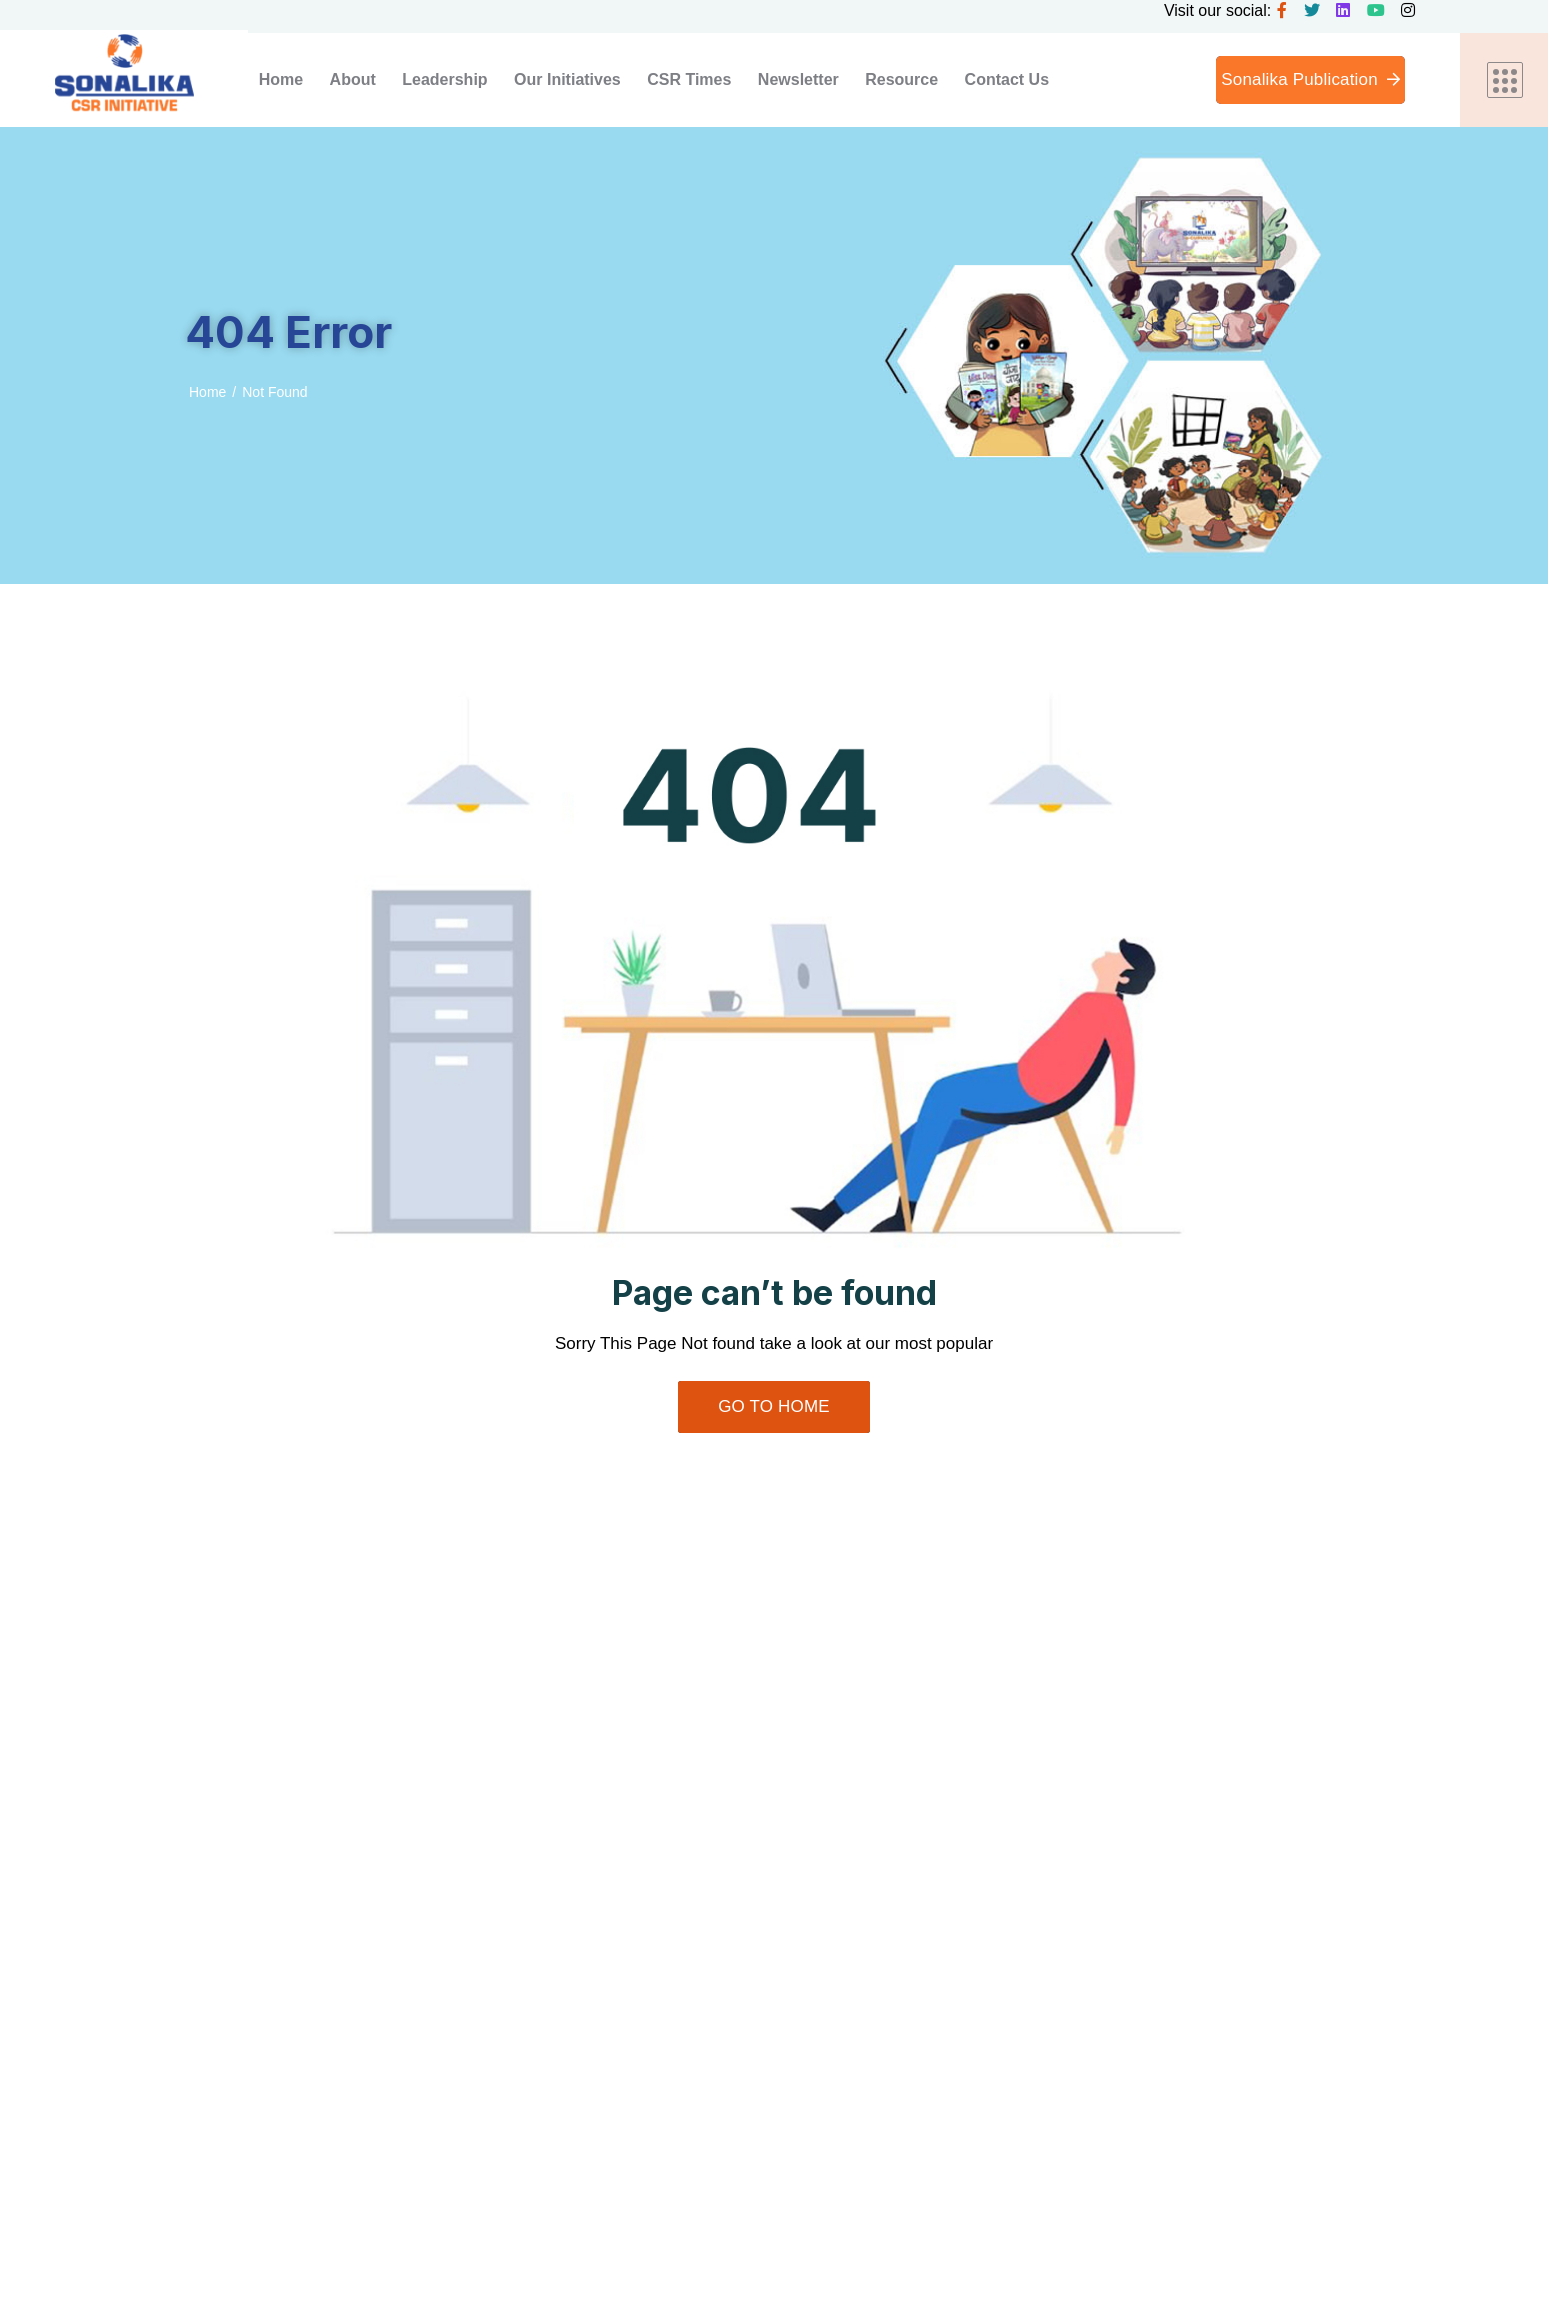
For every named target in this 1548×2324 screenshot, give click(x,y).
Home (207, 392)
